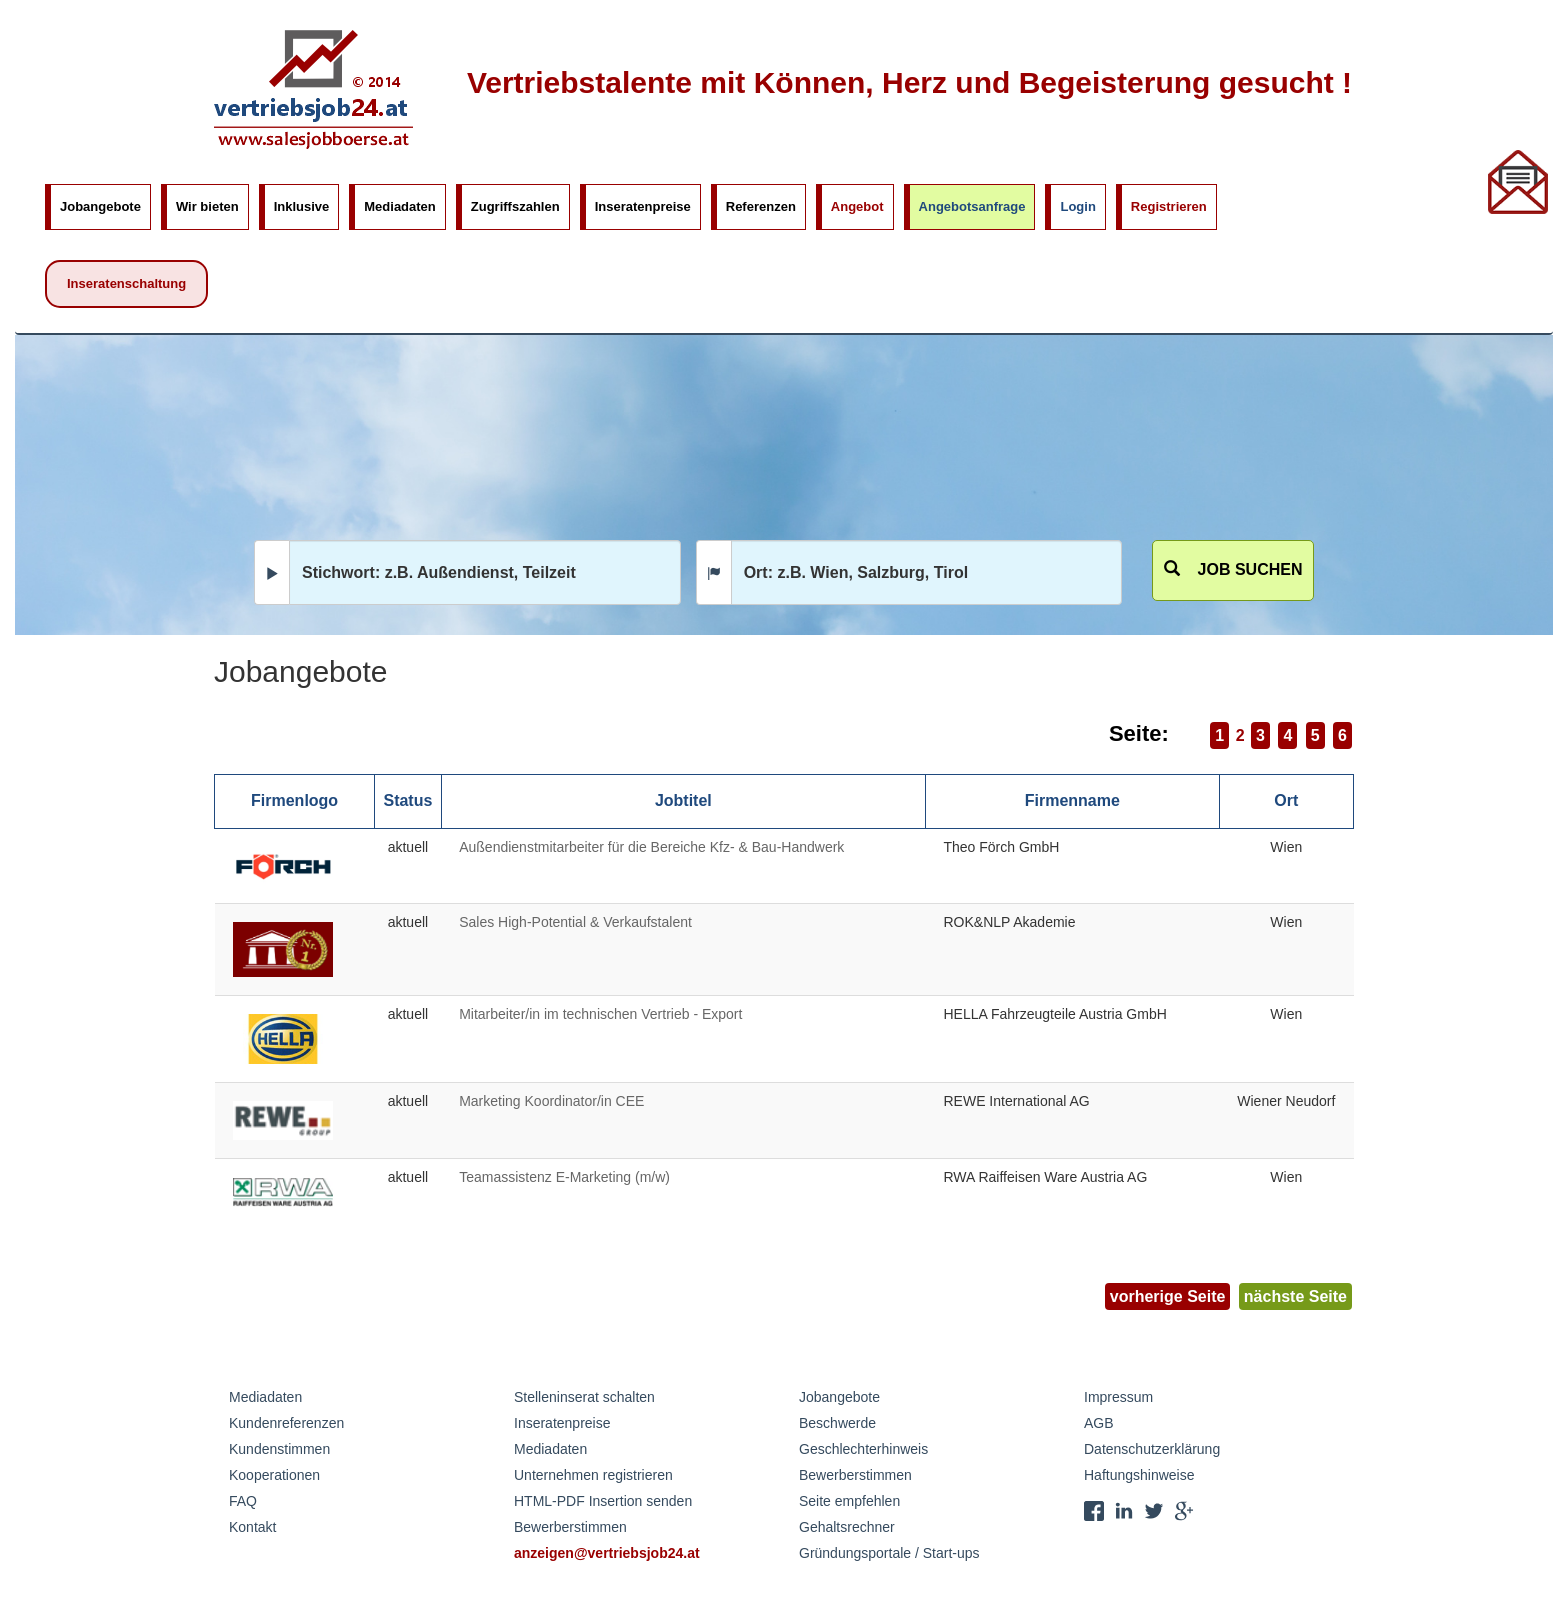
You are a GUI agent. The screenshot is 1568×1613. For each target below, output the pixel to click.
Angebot (857, 206)
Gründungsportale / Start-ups (889, 1553)
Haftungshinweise (1139, 1475)
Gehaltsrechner (847, 1527)
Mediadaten (400, 206)
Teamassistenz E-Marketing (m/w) (564, 1177)
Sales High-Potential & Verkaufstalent (575, 922)
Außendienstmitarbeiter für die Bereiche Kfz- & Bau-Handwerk (651, 847)
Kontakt (252, 1527)
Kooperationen (274, 1475)
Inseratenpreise (643, 206)
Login (1077, 206)
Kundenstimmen (279, 1449)
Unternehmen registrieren (593, 1475)
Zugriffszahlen (515, 206)
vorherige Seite (1168, 1296)
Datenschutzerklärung (1152, 1449)
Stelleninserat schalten (584, 1397)
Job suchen (1233, 569)
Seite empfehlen (849, 1501)
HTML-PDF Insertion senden (603, 1501)
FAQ (243, 1501)
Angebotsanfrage (972, 206)
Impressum (1118, 1397)
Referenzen (761, 206)
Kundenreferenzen (286, 1423)
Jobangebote (100, 206)
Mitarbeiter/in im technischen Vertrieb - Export (600, 1014)
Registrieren (1169, 206)
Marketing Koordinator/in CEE (551, 1101)
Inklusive (302, 206)
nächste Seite (1295, 1296)
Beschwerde (837, 1423)
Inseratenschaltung (126, 283)
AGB (1099, 1423)
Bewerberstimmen (570, 1527)
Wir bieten (207, 206)
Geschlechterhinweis (863, 1449)
